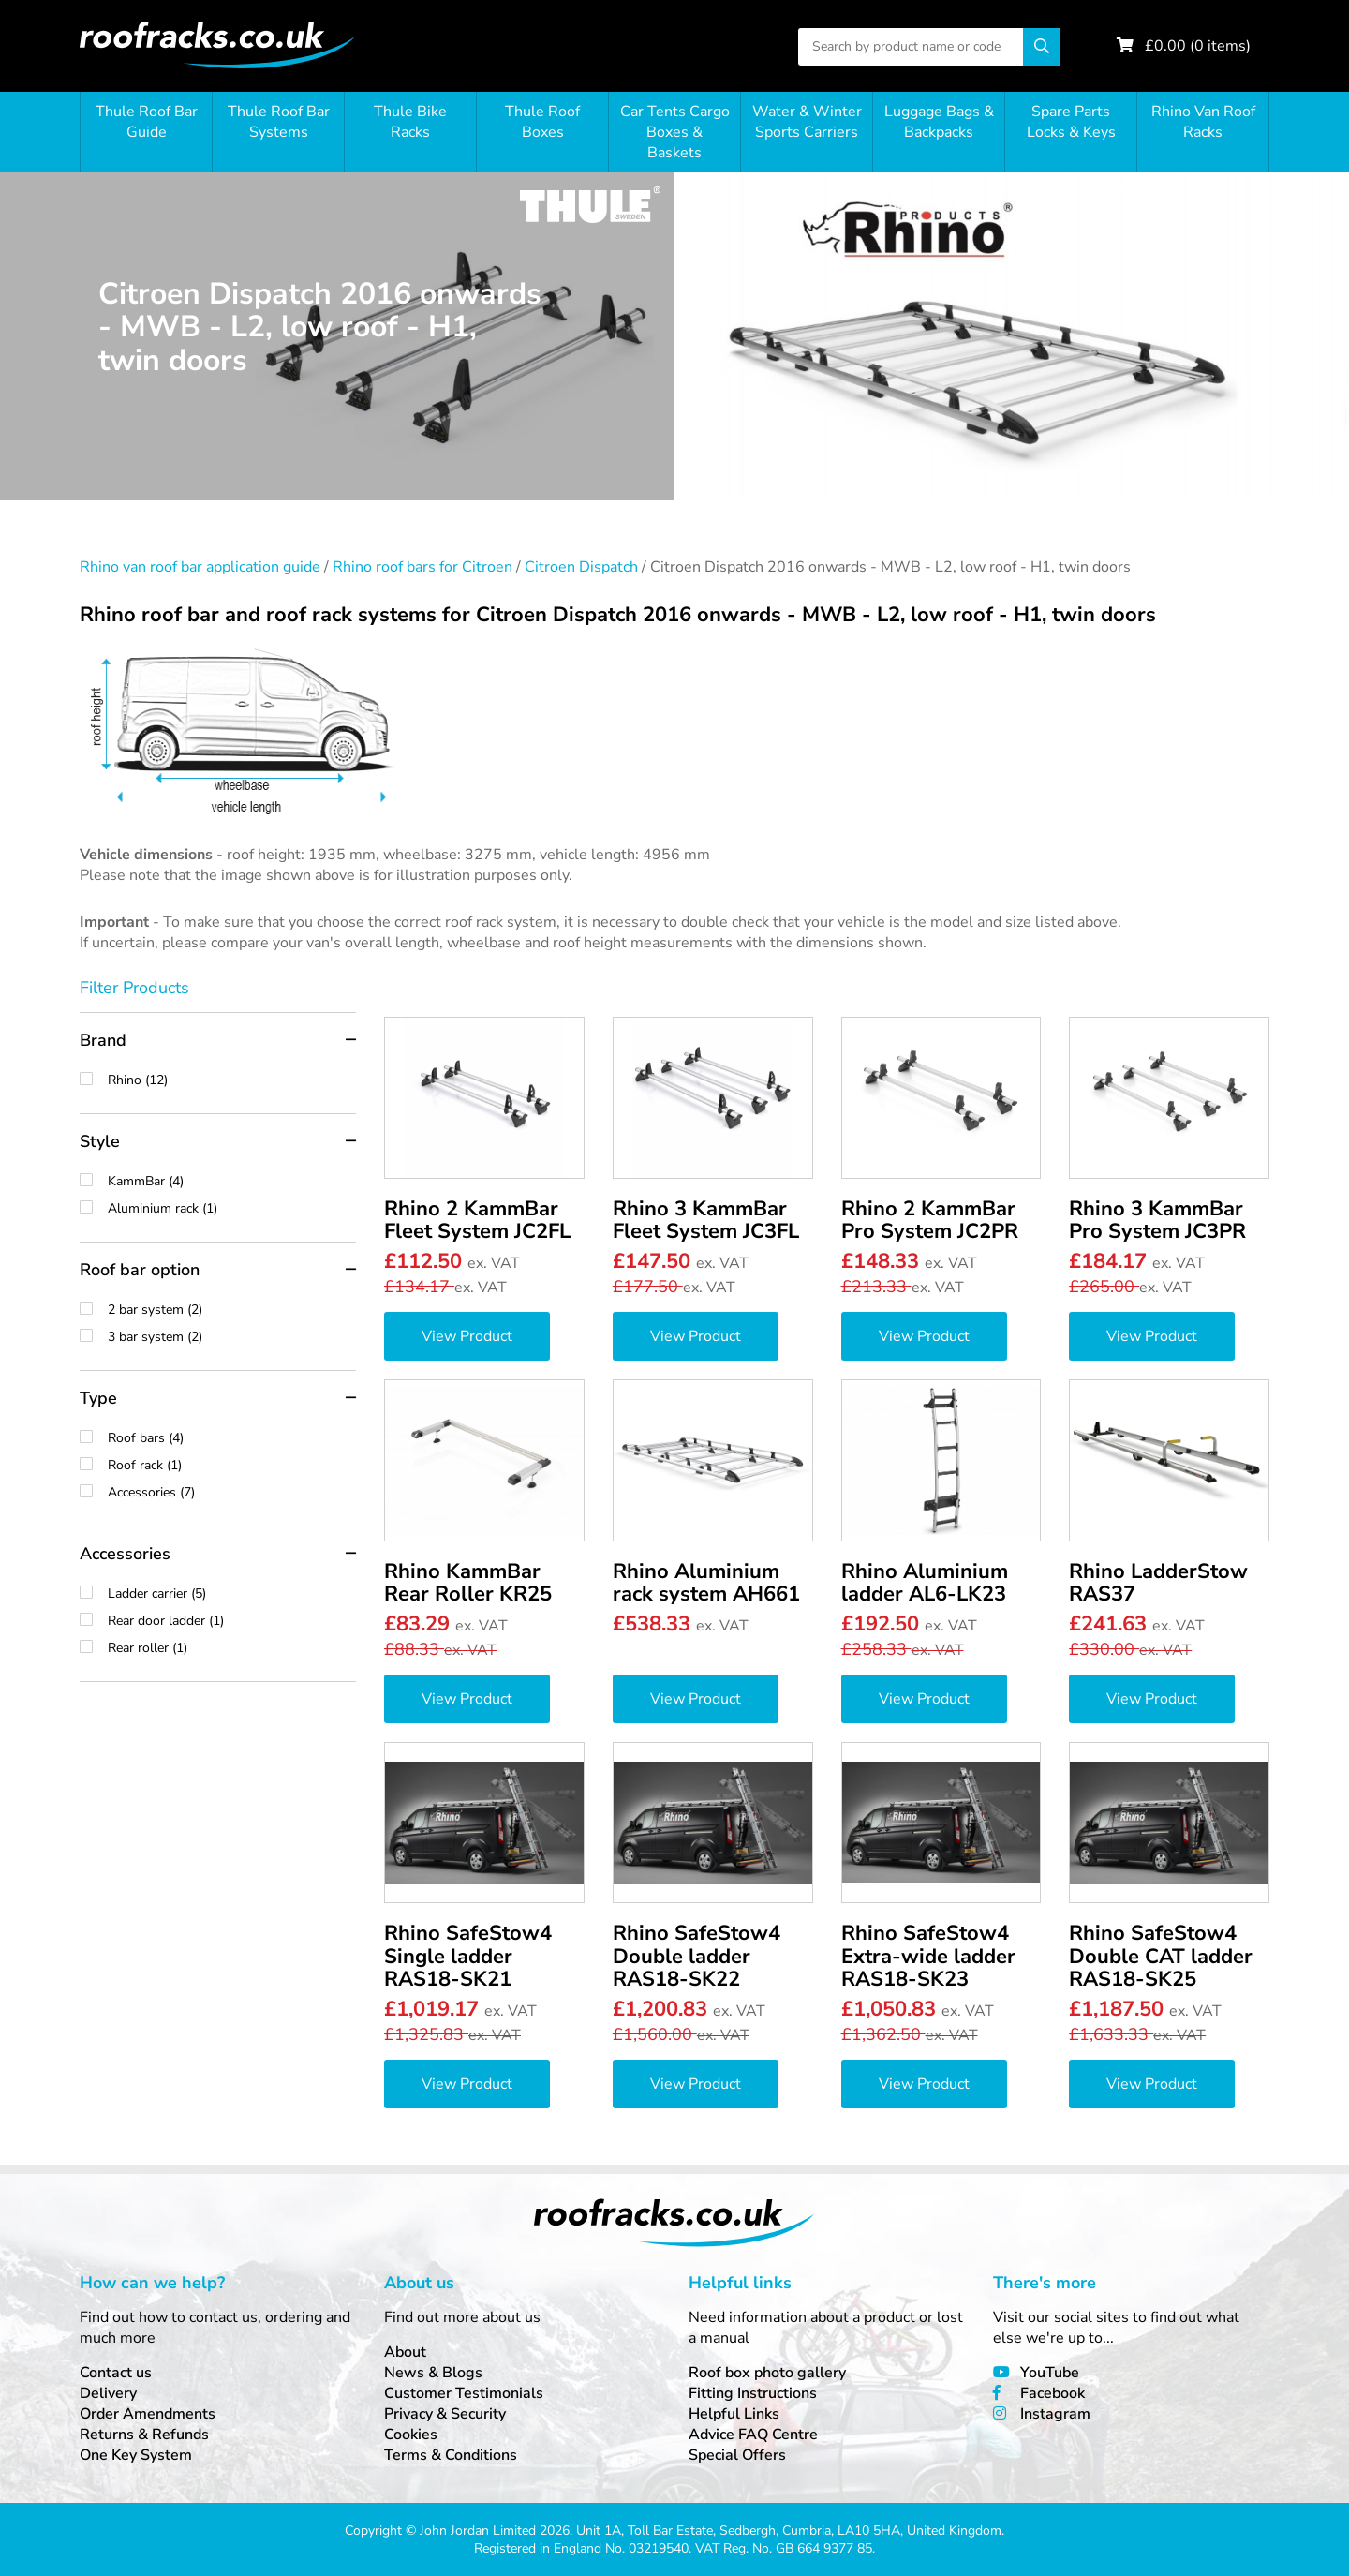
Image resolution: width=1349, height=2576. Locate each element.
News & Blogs (433, 2372)
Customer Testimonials (463, 2393)
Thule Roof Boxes (542, 121)
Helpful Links (734, 2414)
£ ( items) (1198, 46)
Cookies (410, 2434)
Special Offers (737, 2455)
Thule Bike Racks (410, 121)
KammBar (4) (232, 1181)
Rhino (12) (232, 1080)
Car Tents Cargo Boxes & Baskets (675, 132)
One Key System (136, 2455)
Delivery (108, 2393)
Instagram (1055, 2414)
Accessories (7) (232, 1492)
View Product (467, 1336)
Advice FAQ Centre (753, 2434)
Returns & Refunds (144, 2434)
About (405, 2352)
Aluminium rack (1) (232, 1208)
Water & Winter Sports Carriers (807, 121)
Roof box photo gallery (767, 2372)
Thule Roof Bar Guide (147, 121)
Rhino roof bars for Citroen (422, 567)
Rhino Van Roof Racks (1203, 121)
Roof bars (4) (232, 1438)
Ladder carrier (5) (232, 1593)
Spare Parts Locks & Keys (1071, 121)
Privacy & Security (445, 2414)
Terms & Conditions (450, 2455)
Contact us (116, 2372)
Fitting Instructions (753, 2393)
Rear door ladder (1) (232, 1621)
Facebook (1052, 2393)
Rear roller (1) (232, 1648)
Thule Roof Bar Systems (279, 121)
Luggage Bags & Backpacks (939, 121)
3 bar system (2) (232, 1337)
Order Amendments (147, 2414)
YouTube (1049, 2372)
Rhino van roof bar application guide (200, 567)
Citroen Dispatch (581, 567)
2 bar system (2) (232, 1309)
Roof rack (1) (232, 1465)
